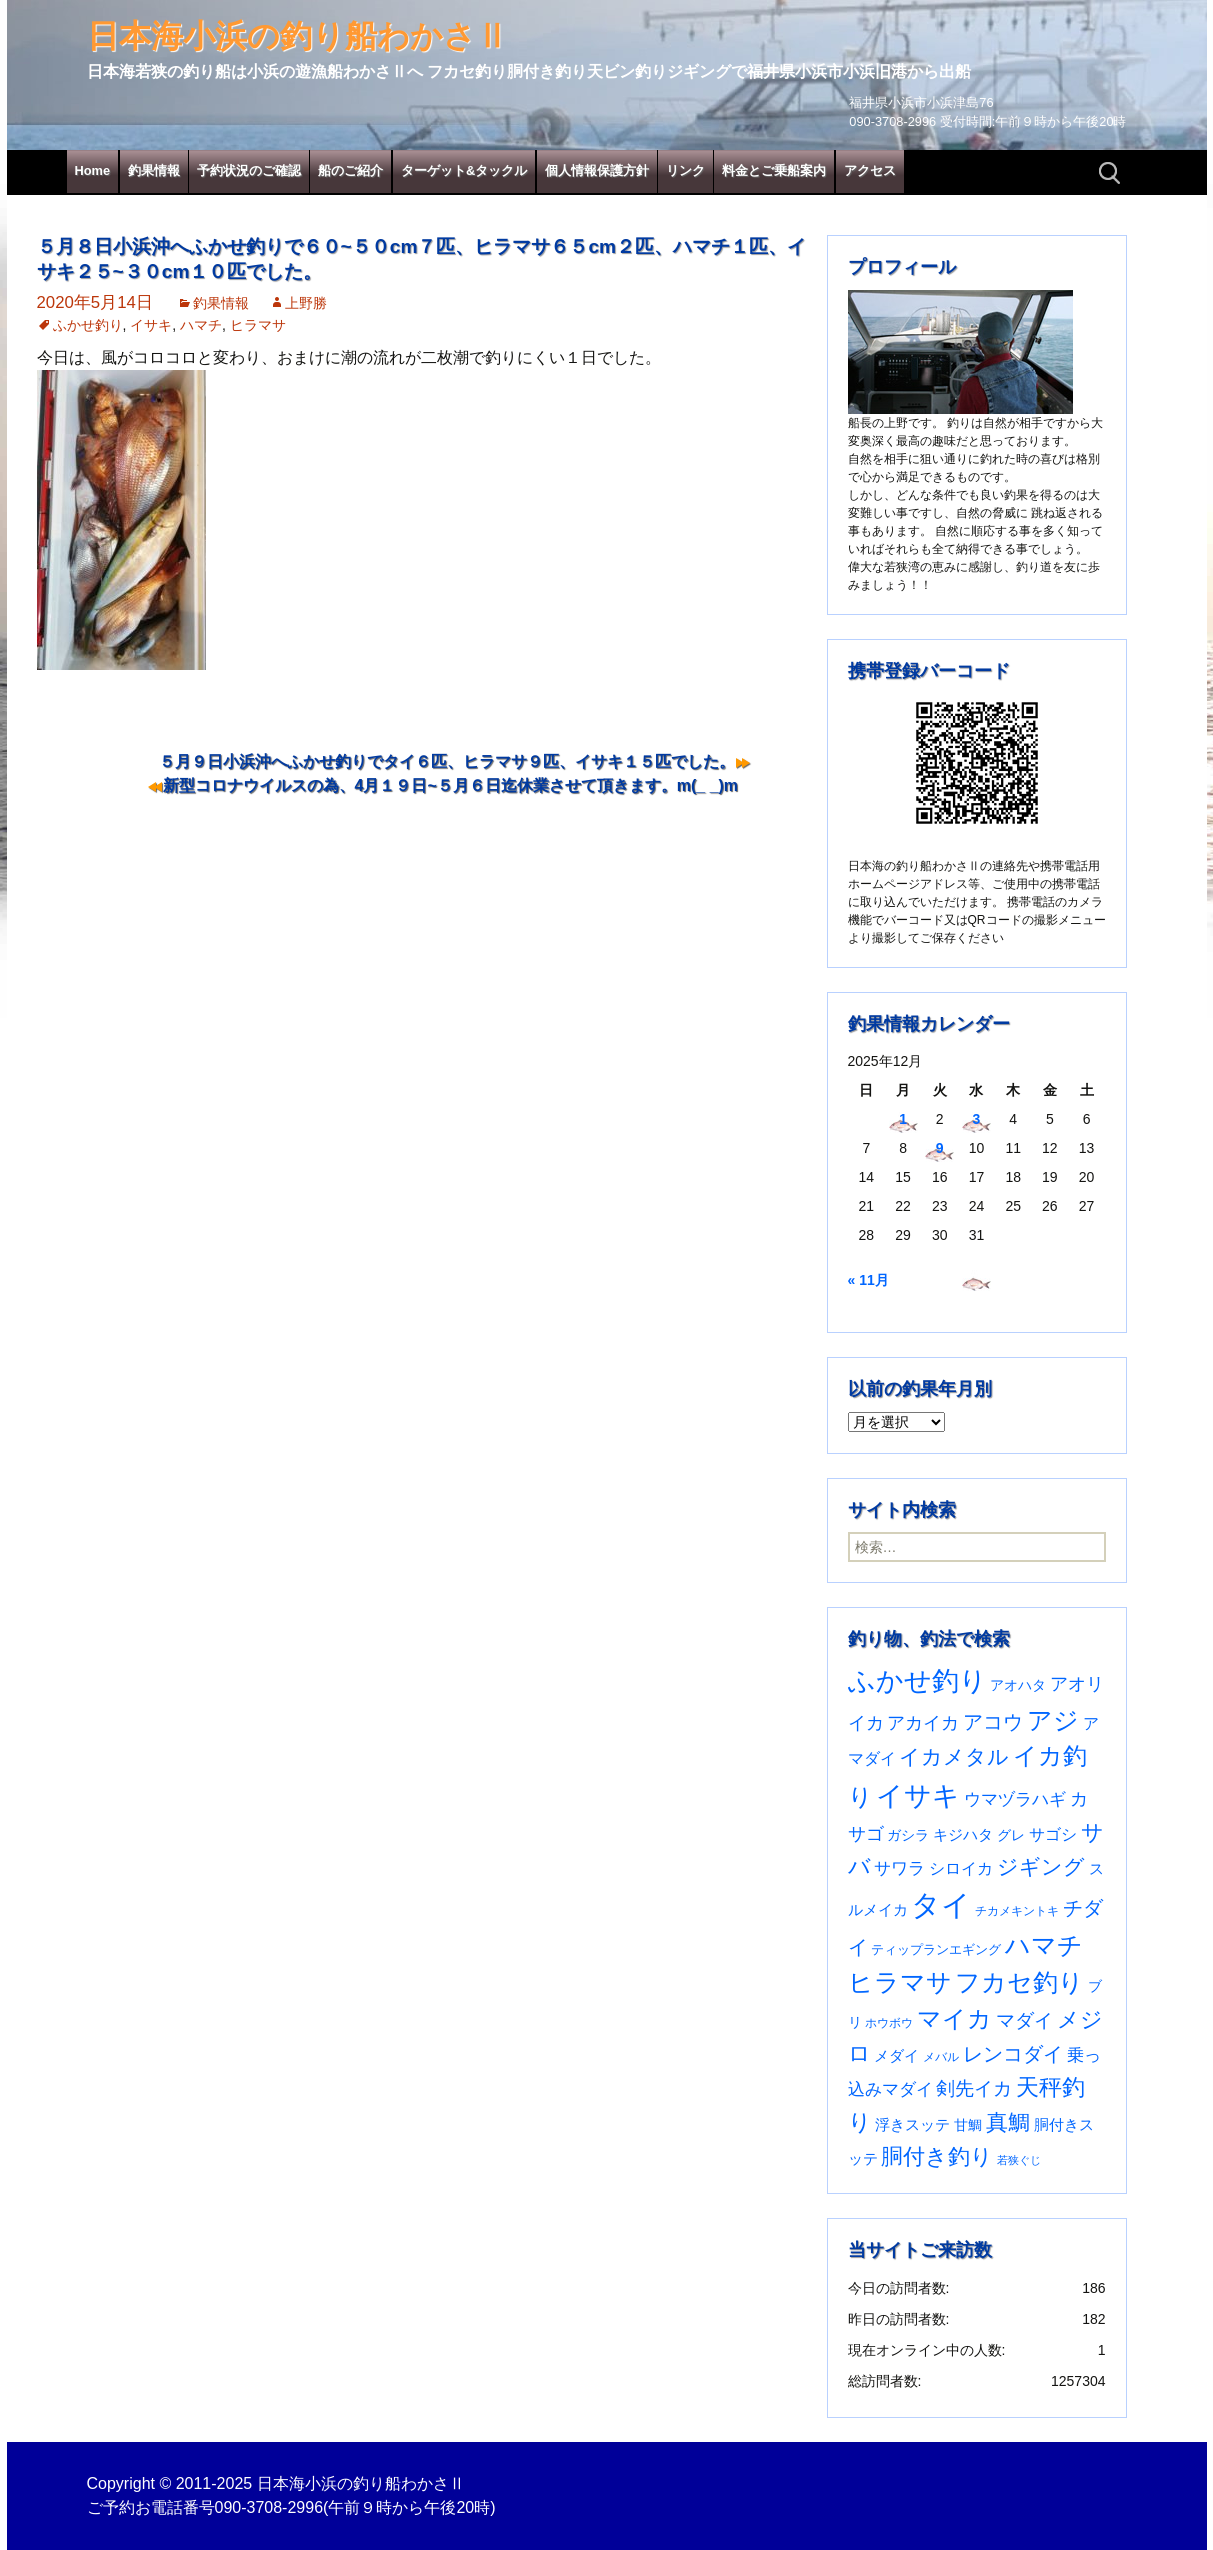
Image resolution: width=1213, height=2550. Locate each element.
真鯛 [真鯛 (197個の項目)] (1008, 2122)
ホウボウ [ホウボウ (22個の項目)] (889, 2023)
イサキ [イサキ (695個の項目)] (918, 1795)
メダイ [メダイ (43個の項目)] (896, 2055)
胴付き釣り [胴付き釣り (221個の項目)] (937, 2156)
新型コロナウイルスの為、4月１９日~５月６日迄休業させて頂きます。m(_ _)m (451, 785)
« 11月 (868, 1280)
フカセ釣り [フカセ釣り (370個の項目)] (1019, 1982)
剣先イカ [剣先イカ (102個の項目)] (974, 2088)
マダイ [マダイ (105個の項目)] (1024, 2020)
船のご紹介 (350, 170)
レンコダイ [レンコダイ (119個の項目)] (1013, 2054)
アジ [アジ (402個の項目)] (1053, 1720)
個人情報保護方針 (597, 170)
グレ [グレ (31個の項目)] (1011, 1835)
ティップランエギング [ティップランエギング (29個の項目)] (936, 1949)
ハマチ (201, 325)
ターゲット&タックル (464, 170)
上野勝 (306, 303)
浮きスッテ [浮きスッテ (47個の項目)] (912, 2124)
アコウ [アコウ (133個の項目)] (993, 1722)
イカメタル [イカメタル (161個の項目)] (954, 1756)
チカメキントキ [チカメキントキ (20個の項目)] (1017, 1910)
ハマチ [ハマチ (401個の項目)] (1044, 1945)
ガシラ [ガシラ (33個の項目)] (908, 1835)
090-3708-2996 (269, 2507)
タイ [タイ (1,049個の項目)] (941, 1904)
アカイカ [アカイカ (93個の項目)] (923, 1722)
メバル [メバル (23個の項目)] (941, 2057)
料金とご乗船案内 (774, 170)
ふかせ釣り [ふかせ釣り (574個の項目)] (917, 1681)
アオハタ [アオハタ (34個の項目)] (1018, 1685)
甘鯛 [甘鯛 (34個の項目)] (968, 2125)
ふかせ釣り (88, 325)
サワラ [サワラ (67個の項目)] (899, 1868)
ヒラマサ (258, 325)
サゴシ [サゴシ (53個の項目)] (1053, 1834)
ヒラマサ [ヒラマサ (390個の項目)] (900, 1982)
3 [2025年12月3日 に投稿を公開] (977, 1119)
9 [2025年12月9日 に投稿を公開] (940, 1148)
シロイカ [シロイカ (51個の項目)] (961, 1868)
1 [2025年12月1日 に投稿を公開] (903, 1119)
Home (93, 170)
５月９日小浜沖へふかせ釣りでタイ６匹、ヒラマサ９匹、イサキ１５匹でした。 (447, 761)
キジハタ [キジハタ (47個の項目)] (963, 1834)
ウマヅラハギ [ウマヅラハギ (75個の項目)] (1015, 1799)
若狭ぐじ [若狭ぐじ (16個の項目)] (1019, 2160)
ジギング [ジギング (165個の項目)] (1041, 1866)
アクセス (870, 170)
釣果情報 (154, 170)
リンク (685, 170)
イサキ (151, 325)
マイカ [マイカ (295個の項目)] (954, 2019)
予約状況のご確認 (249, 170)
